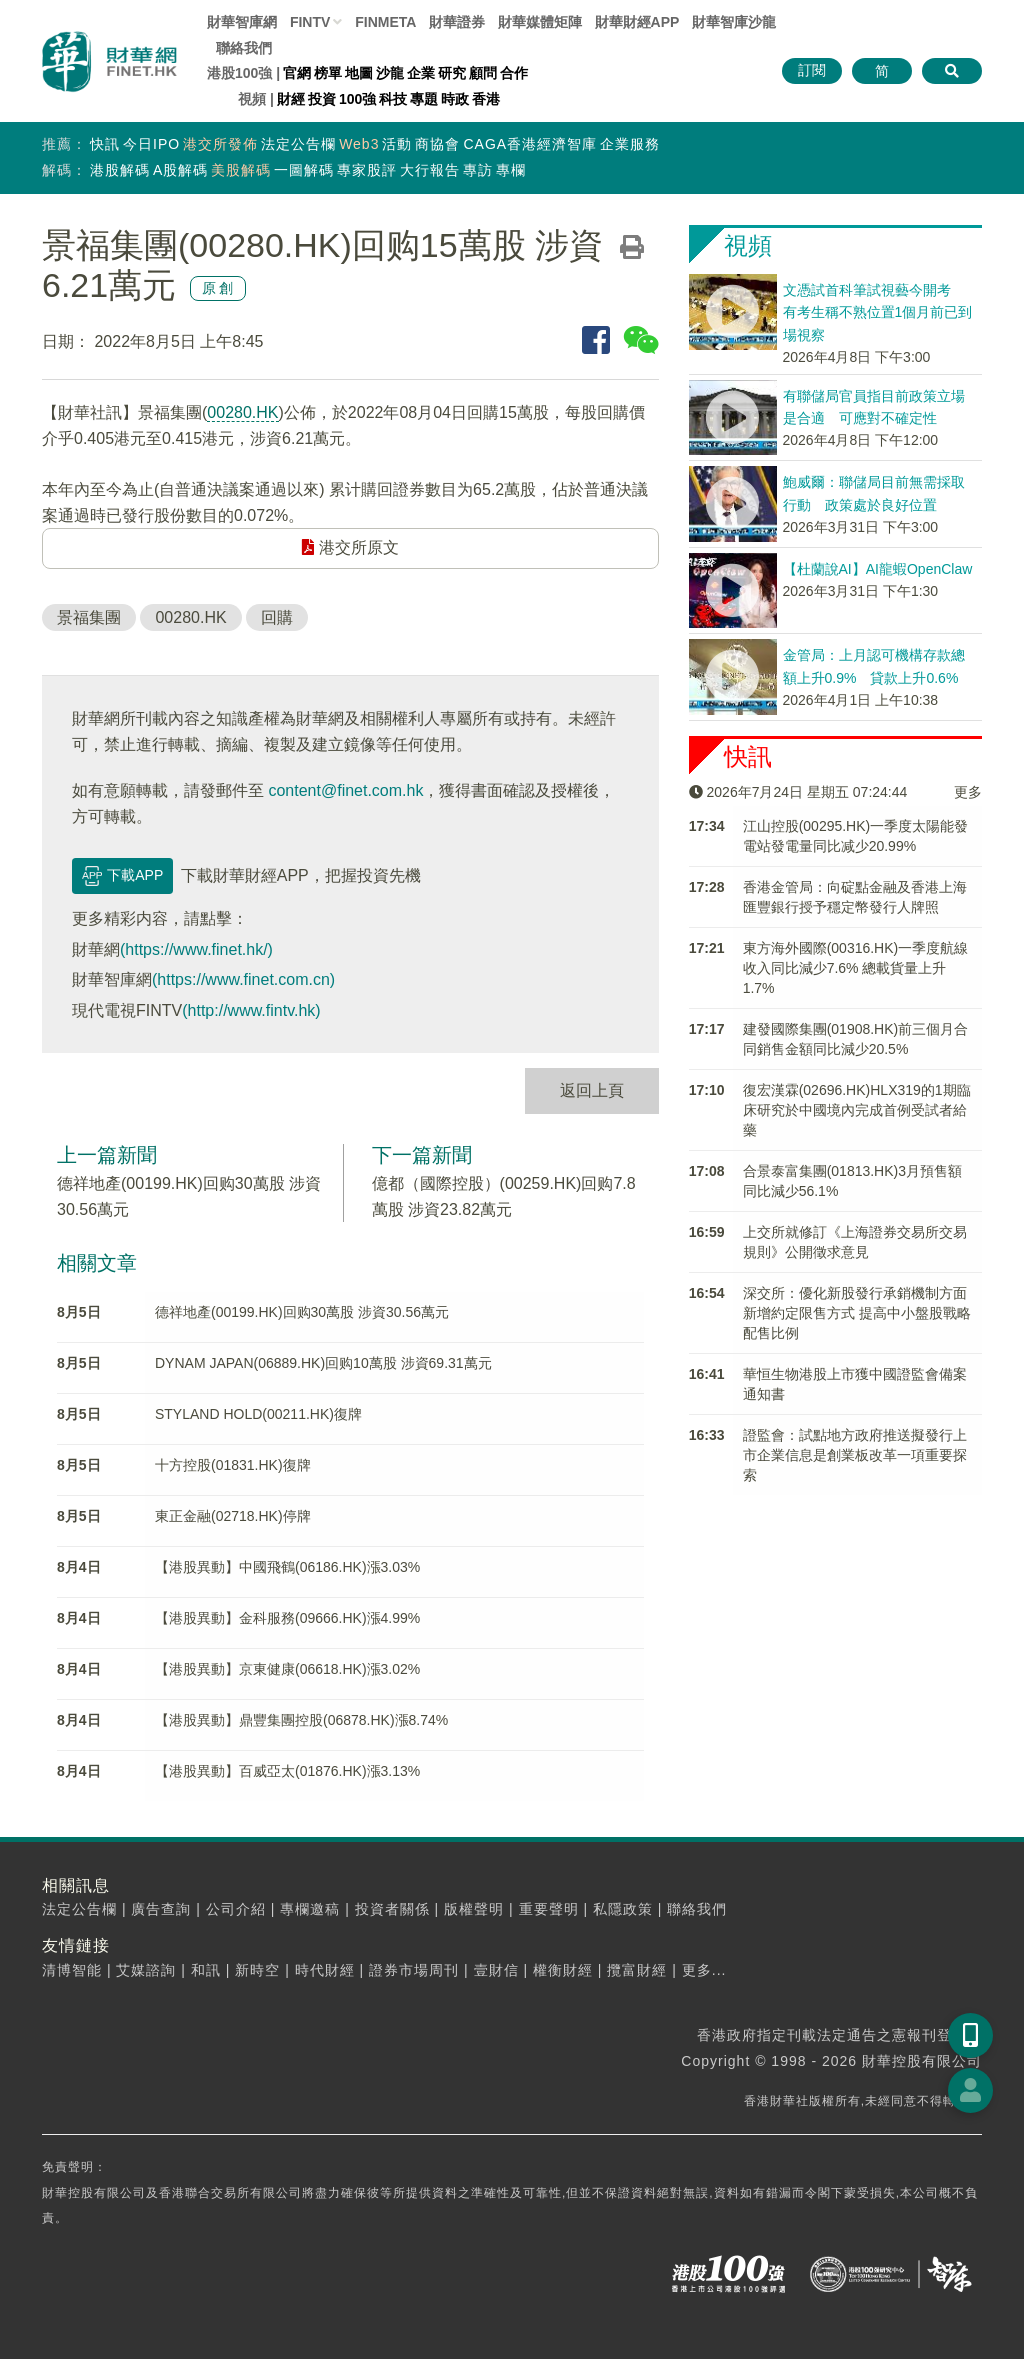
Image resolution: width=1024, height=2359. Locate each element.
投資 (322, 99)
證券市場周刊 (414, 1970)
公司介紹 (236, 1909)
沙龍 (390, 73)
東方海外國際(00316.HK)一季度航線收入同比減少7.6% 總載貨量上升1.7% (856, 968)
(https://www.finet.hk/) (196, 949)
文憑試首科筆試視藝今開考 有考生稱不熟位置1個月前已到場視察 (878, 312)
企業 (421, 73)
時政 (455, 99)
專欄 (511, 170)
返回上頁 (592, 1090)
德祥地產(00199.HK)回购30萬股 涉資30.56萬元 (302, 1312)
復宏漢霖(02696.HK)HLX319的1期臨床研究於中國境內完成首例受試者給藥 (857, 1110)
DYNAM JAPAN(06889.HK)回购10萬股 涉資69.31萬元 (323, 1363)
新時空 (257, 1970)
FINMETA (385, 22)
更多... (704, 1970)
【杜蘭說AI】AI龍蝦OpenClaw (878, 569)
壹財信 (496, 1970)
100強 (357, 99)
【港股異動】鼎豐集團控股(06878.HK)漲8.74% (301, 1720)
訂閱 (812, 70)
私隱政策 (623, 1909)
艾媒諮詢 (146, 1970)
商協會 (437, 144)
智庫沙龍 (734, 22)
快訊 (105, 144)
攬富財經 (637, 1970)
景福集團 (89, 617)
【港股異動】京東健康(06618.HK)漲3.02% (287, 1669)
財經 (291, 99)
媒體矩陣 (540, 22)
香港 (486, 99)
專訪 (478, 170)
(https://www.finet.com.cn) (243, 979)
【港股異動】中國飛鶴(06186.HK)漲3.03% (287, 1567)
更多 (968, 792)
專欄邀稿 (310, 1909)
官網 (297, 73)
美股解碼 (241, 170)
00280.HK (242, 412)
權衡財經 (563, 1970)
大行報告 (430, 170)
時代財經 (325, 1970)
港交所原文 (350, 547)
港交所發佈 (220, 144)
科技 (393, 99)
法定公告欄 (298, 144)
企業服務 (630, 144)
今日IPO (151, 144)
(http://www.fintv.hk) (251, 1010)
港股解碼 (120, 170)
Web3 (359, 144)
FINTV (310, 22)
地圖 (359, 73)
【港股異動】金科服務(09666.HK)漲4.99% (287, 1618)
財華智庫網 (242, 22)
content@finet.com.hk (345, 790)
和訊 (206, 1970)
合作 (514, 73)
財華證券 (457, 22)
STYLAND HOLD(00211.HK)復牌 (258, 1414)
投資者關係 (392, 1909)
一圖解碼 (304, 170)
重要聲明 (549, 1909)
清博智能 (72, 1970)
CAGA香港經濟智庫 (530, 144)
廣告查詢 (161, 1909)
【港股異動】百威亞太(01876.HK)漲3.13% (287, 1771)
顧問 (483, 73)
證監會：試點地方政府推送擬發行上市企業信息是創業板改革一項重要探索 (855, 1455)
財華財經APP (637, 22)
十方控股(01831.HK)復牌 (233, 1465)
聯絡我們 (244, 48)
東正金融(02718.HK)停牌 (233, 1516)
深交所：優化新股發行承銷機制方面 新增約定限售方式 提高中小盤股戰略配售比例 (857, 1313)
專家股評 (367, 170)
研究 (452, 73)
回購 (277, 617)
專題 (424, 99)
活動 (397, 144)
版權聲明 (474, 1909)
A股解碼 (180, 170)
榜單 (328, 73)
